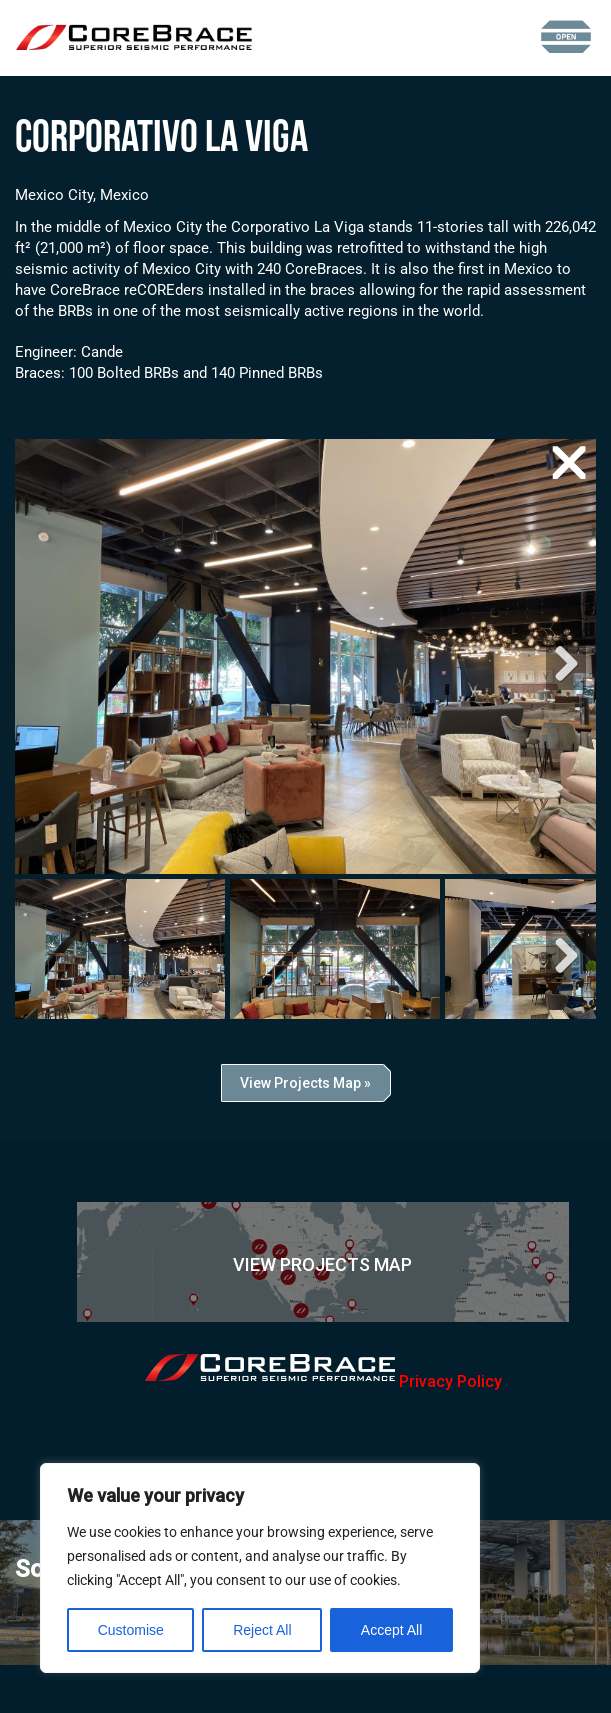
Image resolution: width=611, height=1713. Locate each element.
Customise (131, 1630)
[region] (260, 1568)
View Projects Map (322, 1264)
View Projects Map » (305, 1083)
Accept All (391, 1630)
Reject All (262, 1630)
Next (566, 663)
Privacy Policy (450, 1381)
